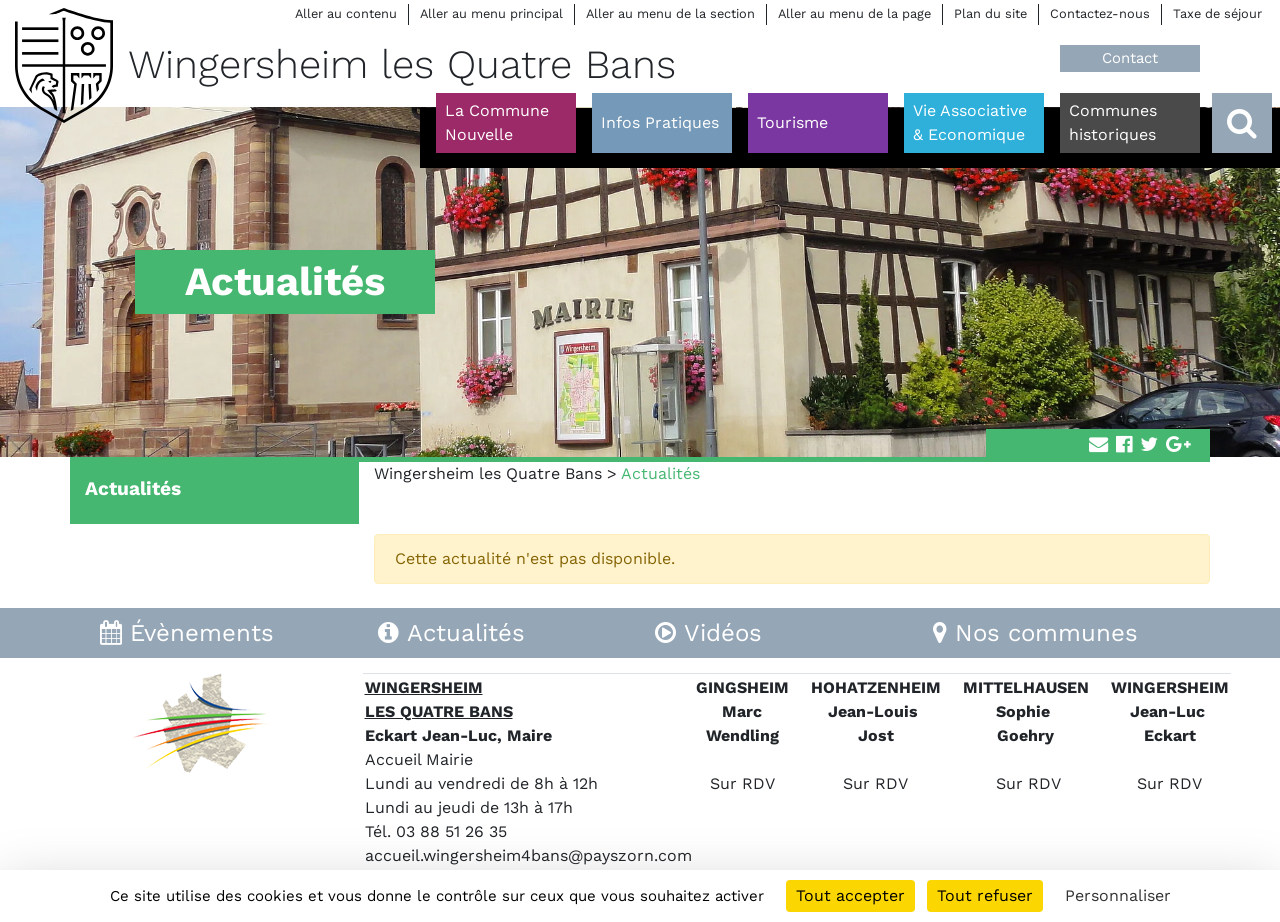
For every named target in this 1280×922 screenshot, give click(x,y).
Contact (1130, 58)
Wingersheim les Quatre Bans (488, 473)
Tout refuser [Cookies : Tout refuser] (985, 895)
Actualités (133, 488)
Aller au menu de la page (854, 13)
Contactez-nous (1100, 13)
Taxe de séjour (1217, 13)
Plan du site (990, 13)
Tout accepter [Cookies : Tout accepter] (850, 895)
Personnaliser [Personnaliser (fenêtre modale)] (1118, 895)
